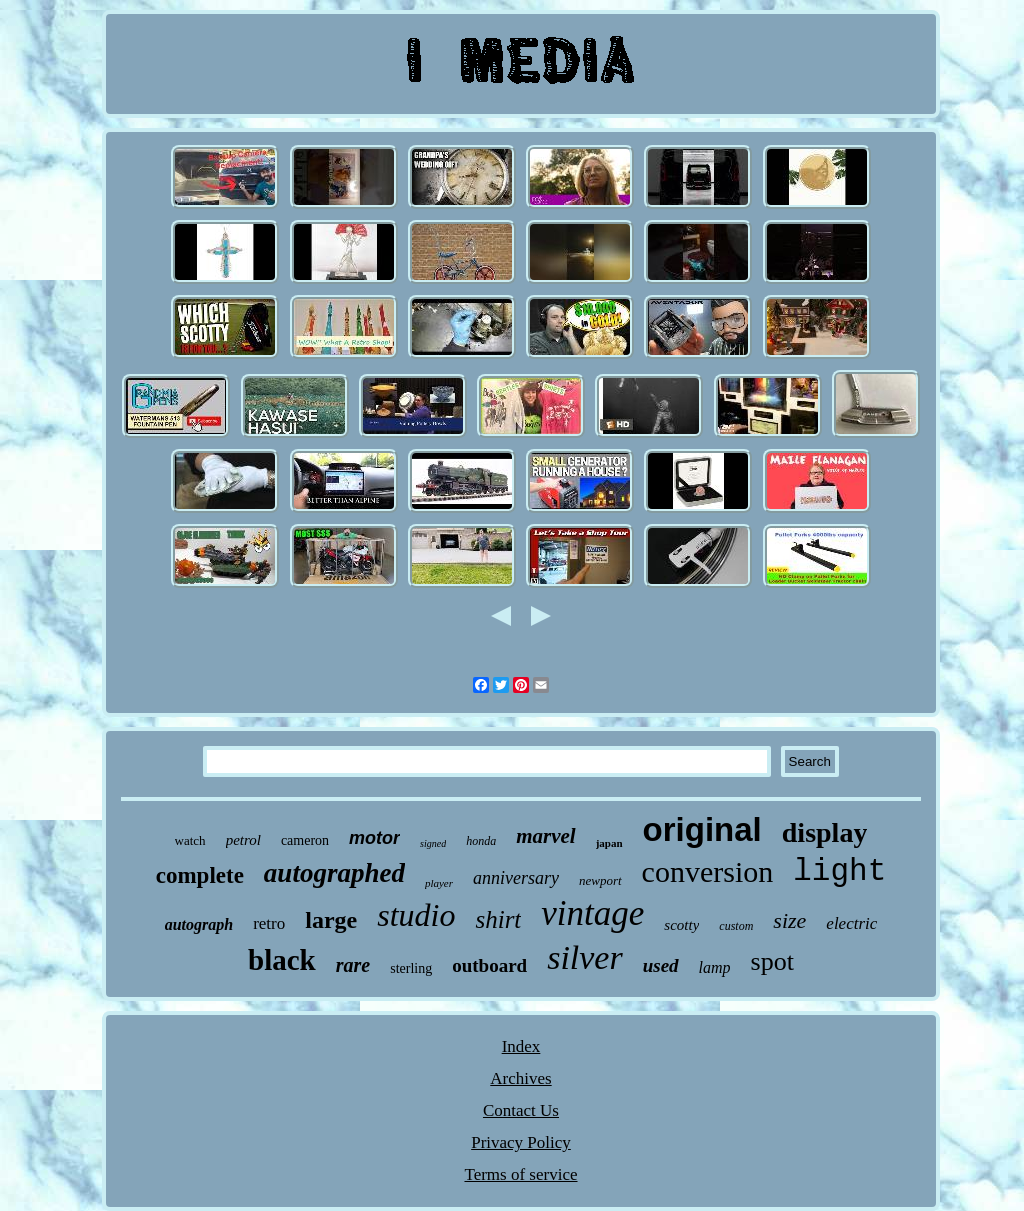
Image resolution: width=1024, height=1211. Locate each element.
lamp (715, 967)
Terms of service (520, 1174)
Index (521, 1046)
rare (353, 965)
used (661, 965)
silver (585, 957)
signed (433, 843)
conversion (708, 871)
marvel (545, 836)
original (702, 829)
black (282, 960)
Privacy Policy (521, 1142)
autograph (199, 924)
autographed (334, 873)
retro (269, 923)
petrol (243, 840)
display (825, 832)
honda (481, 841)
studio (416, 915)
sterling (411, 968)
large (331, 920)
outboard (489, 965)
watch (190, 840)
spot (772, 961)
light (839, 871)
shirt (498, 919)
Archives (520, 1078)
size (789, 920)
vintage (592, 913)
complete (200, 875)
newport (600, 880)
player (439, 883)
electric (851, 923)
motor (374, 838)
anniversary (516, 878)
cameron (305, 840)
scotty (681, 925)
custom (736, 926)
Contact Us (521, 1110)
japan (609, 843)
